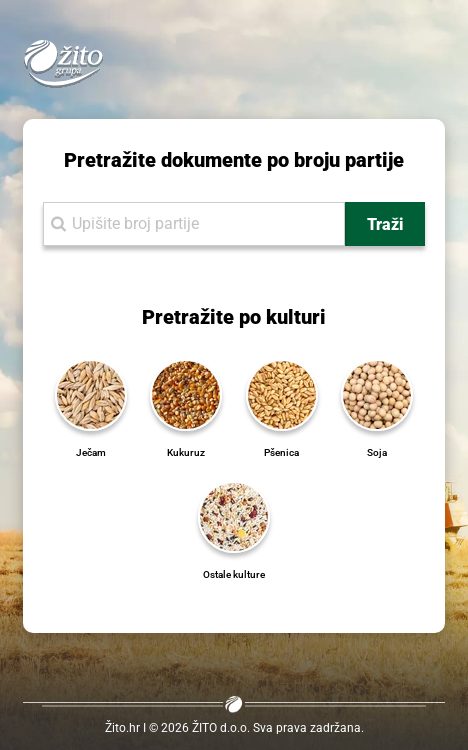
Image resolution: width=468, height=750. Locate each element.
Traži (385, 224)
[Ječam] (91, 393)
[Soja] (377, 393)
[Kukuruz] (186, 393)
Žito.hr (122, 728)
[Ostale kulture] (234, 515)
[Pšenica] (282, 393)
